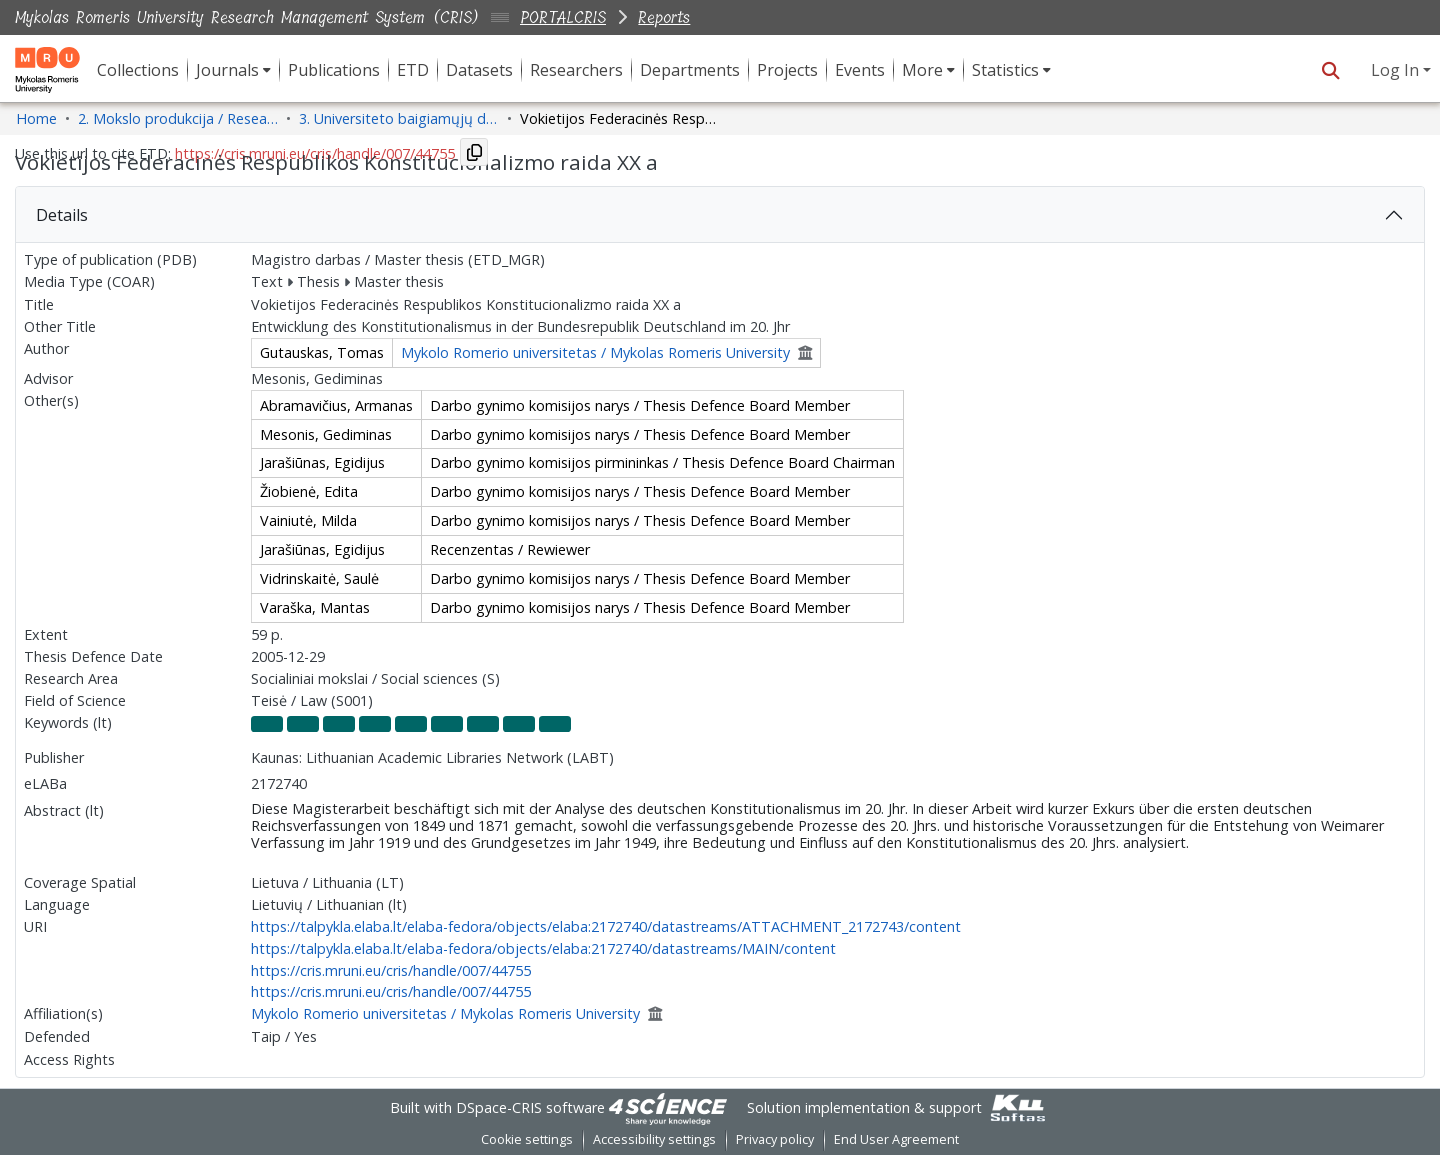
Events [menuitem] (860, 70)
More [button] (922, 70)
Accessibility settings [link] (654, 1139)
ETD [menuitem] (413, 70)
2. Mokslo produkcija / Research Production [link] (178, 118)
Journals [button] (227, 70)
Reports (664, 17)
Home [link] (36, 118)
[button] (1330, 70)
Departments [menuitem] (690, 70)
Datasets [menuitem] (479, 70)
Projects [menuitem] (787, 70)
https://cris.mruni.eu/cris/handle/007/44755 (391, 970)
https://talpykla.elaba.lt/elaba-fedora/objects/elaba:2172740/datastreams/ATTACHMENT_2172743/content (606, 926)
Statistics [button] (1005, 70)
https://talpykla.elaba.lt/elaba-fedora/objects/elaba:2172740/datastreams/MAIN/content (543, 948)
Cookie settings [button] (527, 1139)
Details (62, 215)
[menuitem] (233, 70)
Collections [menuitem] (138, 70)
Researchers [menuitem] (576, 70)
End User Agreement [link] (896, 1139)
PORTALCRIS (563, 17)
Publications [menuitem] (334, 70)
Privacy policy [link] (775, 1139)
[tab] (720, 215)
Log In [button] (1397, 70)
